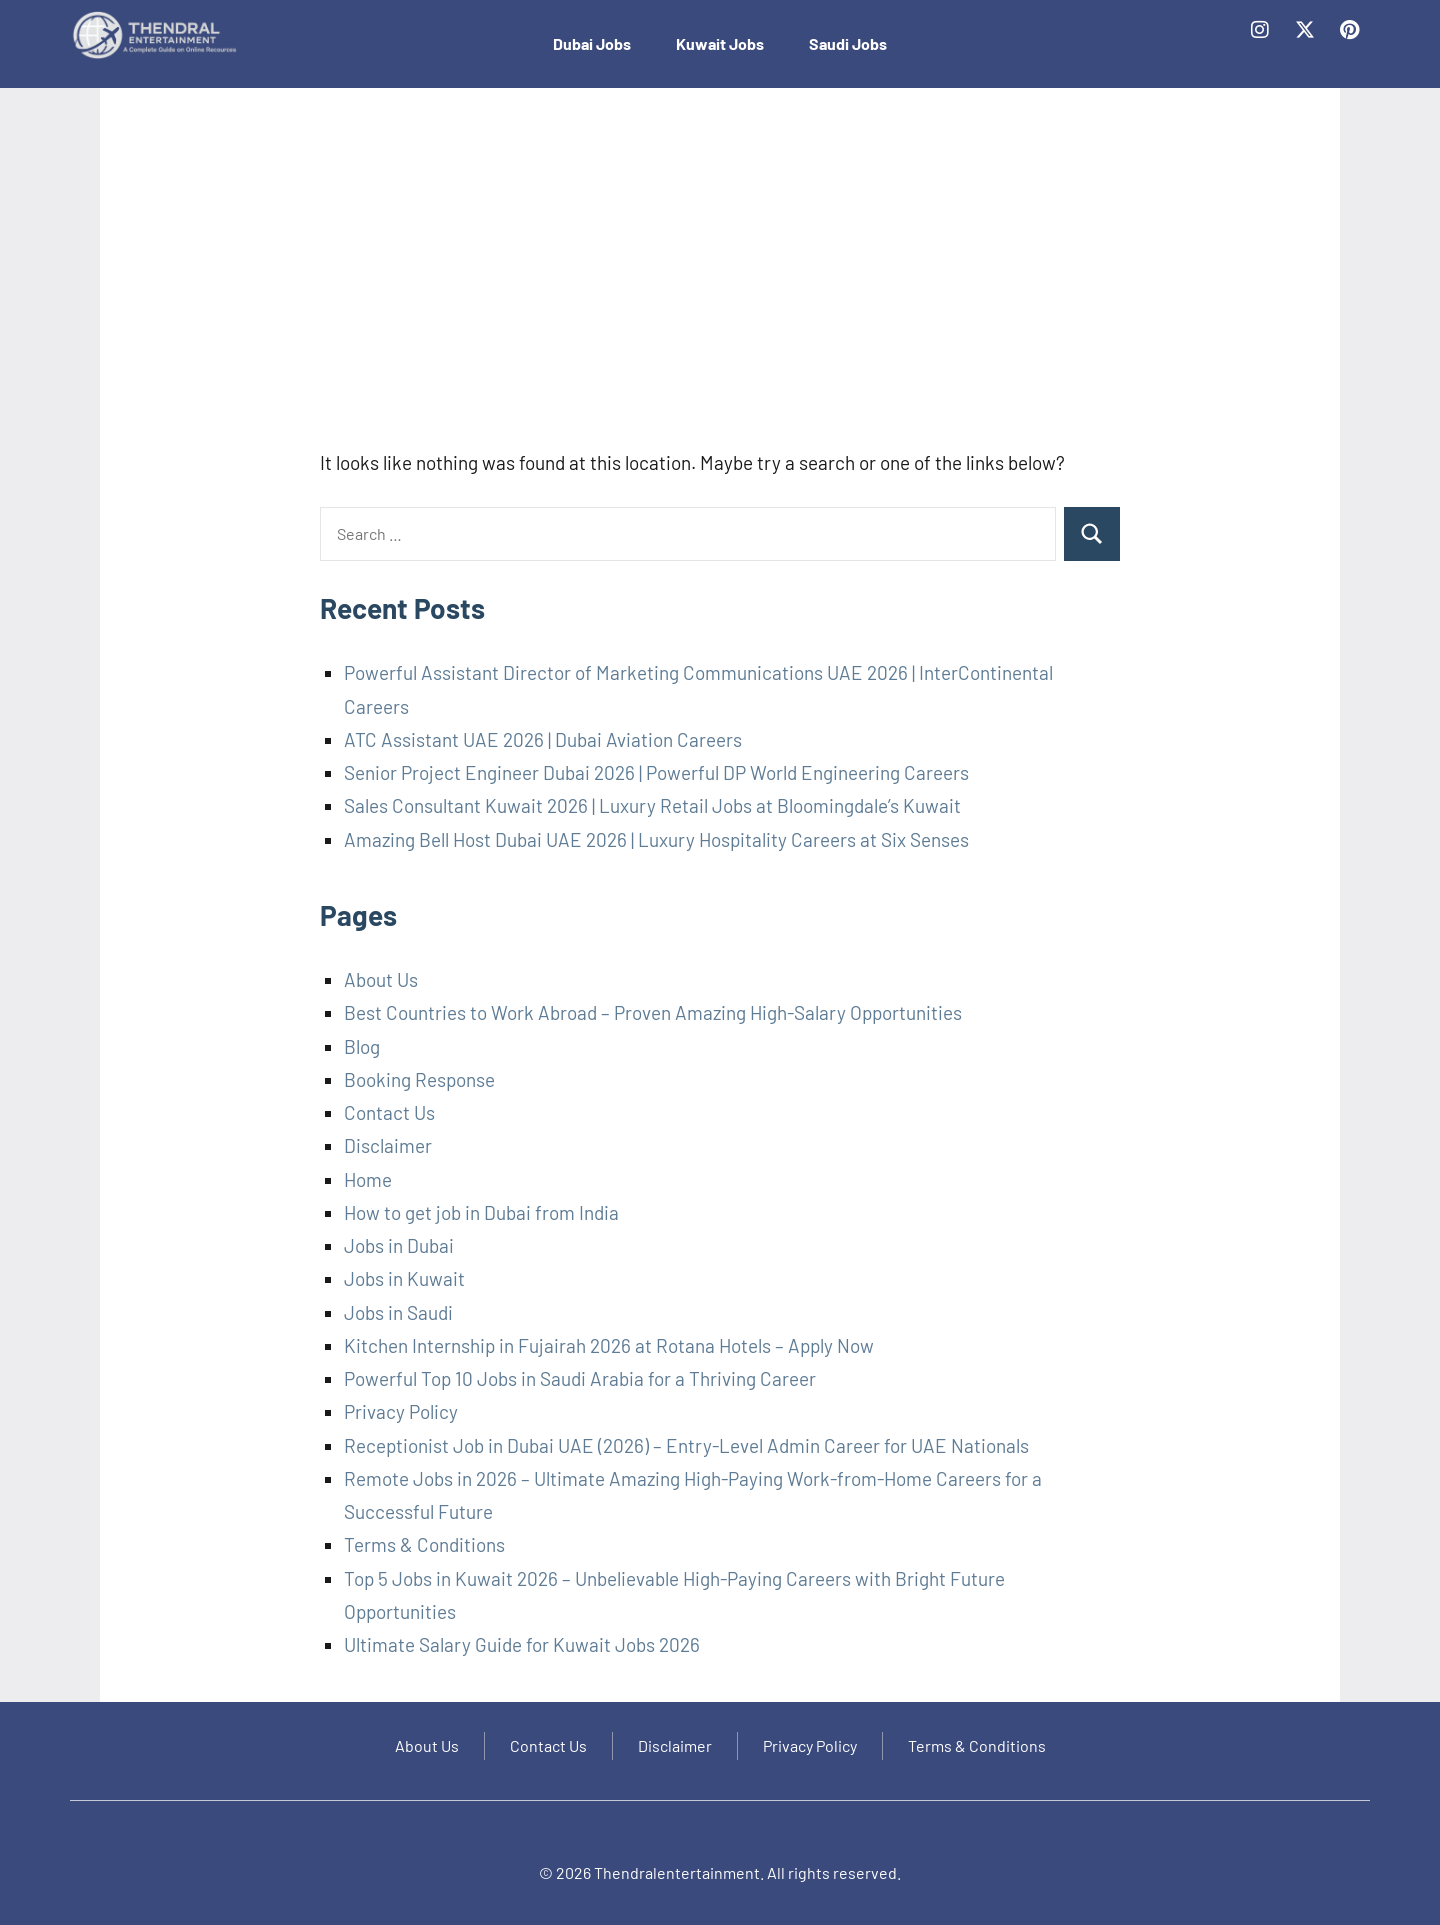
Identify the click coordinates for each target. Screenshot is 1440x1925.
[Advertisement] (720, 278)
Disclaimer (388, 1145)
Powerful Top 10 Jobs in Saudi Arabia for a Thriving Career (580, 1378)
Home (368, 1179)
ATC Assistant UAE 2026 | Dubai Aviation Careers (543, 739)
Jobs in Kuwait (404, 1278)
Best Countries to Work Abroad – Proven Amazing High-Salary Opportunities (653, 1012)
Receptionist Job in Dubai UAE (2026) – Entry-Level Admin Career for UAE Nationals (686, 1445)
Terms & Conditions (424, 1544)
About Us (381, 979)
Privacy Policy (401, 1411)
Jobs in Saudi (398, 1312)
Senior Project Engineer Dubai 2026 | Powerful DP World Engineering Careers (656, 772)
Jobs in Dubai (399, 1245)
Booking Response (419, 1079)
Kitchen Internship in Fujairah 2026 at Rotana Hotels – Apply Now (609, 1345)
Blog (362, 1046)
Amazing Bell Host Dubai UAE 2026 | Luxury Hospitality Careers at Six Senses (656, 839)
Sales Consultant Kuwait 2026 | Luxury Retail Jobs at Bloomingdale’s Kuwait (652, 805)
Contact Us (389, 1112)
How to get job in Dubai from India (481, 1212)
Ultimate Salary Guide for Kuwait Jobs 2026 (522, 1644)
